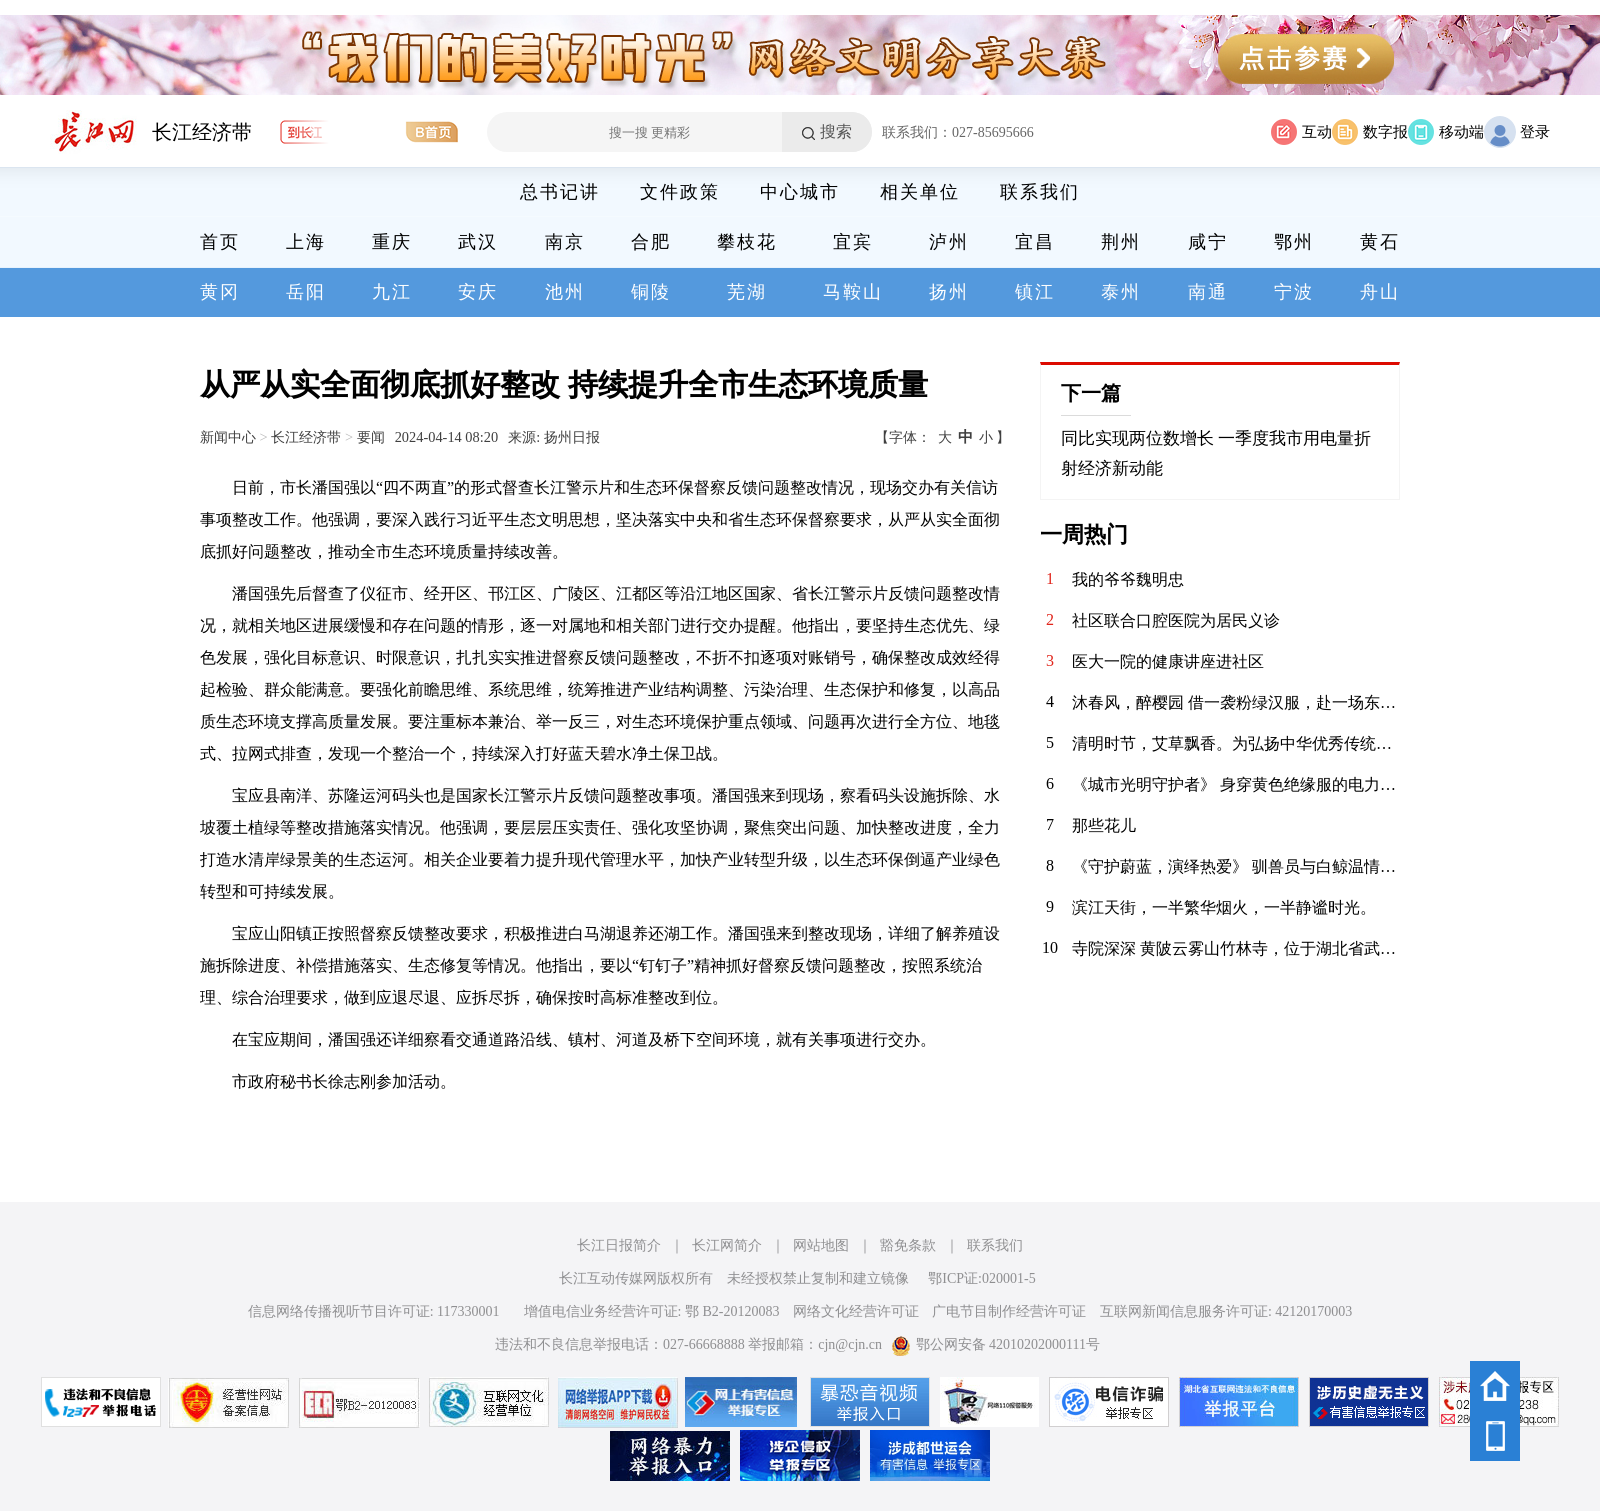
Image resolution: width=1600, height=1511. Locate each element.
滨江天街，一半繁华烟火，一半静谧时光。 (1224, 907)
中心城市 (800, 192)
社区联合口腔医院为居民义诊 (1176, 620)
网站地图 (821, 1245)
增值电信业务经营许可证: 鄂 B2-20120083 (652, 1311)
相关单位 (920, 192)
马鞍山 (853, 292)
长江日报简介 (619, 1245)
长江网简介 (727, 1245)
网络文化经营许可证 (856, 1311)
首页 (220, 242)
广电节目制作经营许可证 (1009, 1311)
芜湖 (747, 292)
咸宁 (1208, 242)
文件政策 (680, 192)
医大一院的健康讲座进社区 (1168, 661)
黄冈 (220, 292)
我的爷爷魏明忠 (1128, 579)
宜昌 (1035, 242)
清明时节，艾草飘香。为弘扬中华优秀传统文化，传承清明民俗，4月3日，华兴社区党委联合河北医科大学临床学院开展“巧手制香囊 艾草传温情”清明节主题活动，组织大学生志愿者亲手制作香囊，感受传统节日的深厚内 (1236, 743)
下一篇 (1091, 393)
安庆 (478, 292)
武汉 (478, 242)
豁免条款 (908, 1245)
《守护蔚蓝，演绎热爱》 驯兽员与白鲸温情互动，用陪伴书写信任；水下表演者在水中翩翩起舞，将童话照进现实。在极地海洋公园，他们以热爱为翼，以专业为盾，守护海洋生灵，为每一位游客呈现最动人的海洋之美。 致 (1236, 866)
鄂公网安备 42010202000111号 (995, 1344)
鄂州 (1294, 242)
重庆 (392, 242)
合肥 (651, 242)
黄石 (1380, 242)
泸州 (949, 242)
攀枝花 (747, 242)
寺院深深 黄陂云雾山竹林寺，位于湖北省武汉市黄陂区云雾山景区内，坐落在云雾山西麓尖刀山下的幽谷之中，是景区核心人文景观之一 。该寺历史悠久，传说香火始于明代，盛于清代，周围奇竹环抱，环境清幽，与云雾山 (1236, 948)
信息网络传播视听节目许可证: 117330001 (374, 1311)
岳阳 (306, 292)
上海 (306, 242)
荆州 (1121, 242)
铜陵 (651, 292)
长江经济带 (202, 132)
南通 (1208, 292)
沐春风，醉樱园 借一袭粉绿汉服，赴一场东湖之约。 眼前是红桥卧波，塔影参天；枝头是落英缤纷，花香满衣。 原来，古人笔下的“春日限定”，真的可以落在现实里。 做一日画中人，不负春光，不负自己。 (1236, 702)
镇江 (1035, 292)
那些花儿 (1104, 825)
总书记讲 (560, 192)
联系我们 (1040, 192)
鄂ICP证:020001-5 (981, 1278)
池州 (565, 292)
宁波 (1294, 292)
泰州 (1121, 292)
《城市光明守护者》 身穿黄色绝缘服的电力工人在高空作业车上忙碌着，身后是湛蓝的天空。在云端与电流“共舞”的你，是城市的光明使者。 (1236, 784)
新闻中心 (228, 437)
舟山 (1380, 292)
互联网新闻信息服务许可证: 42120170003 (1226, 1311)
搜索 (836, 131)
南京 (565, 242)
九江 (392, 292)
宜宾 (853, 242)
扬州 (949, 292)
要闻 (371, 437)
